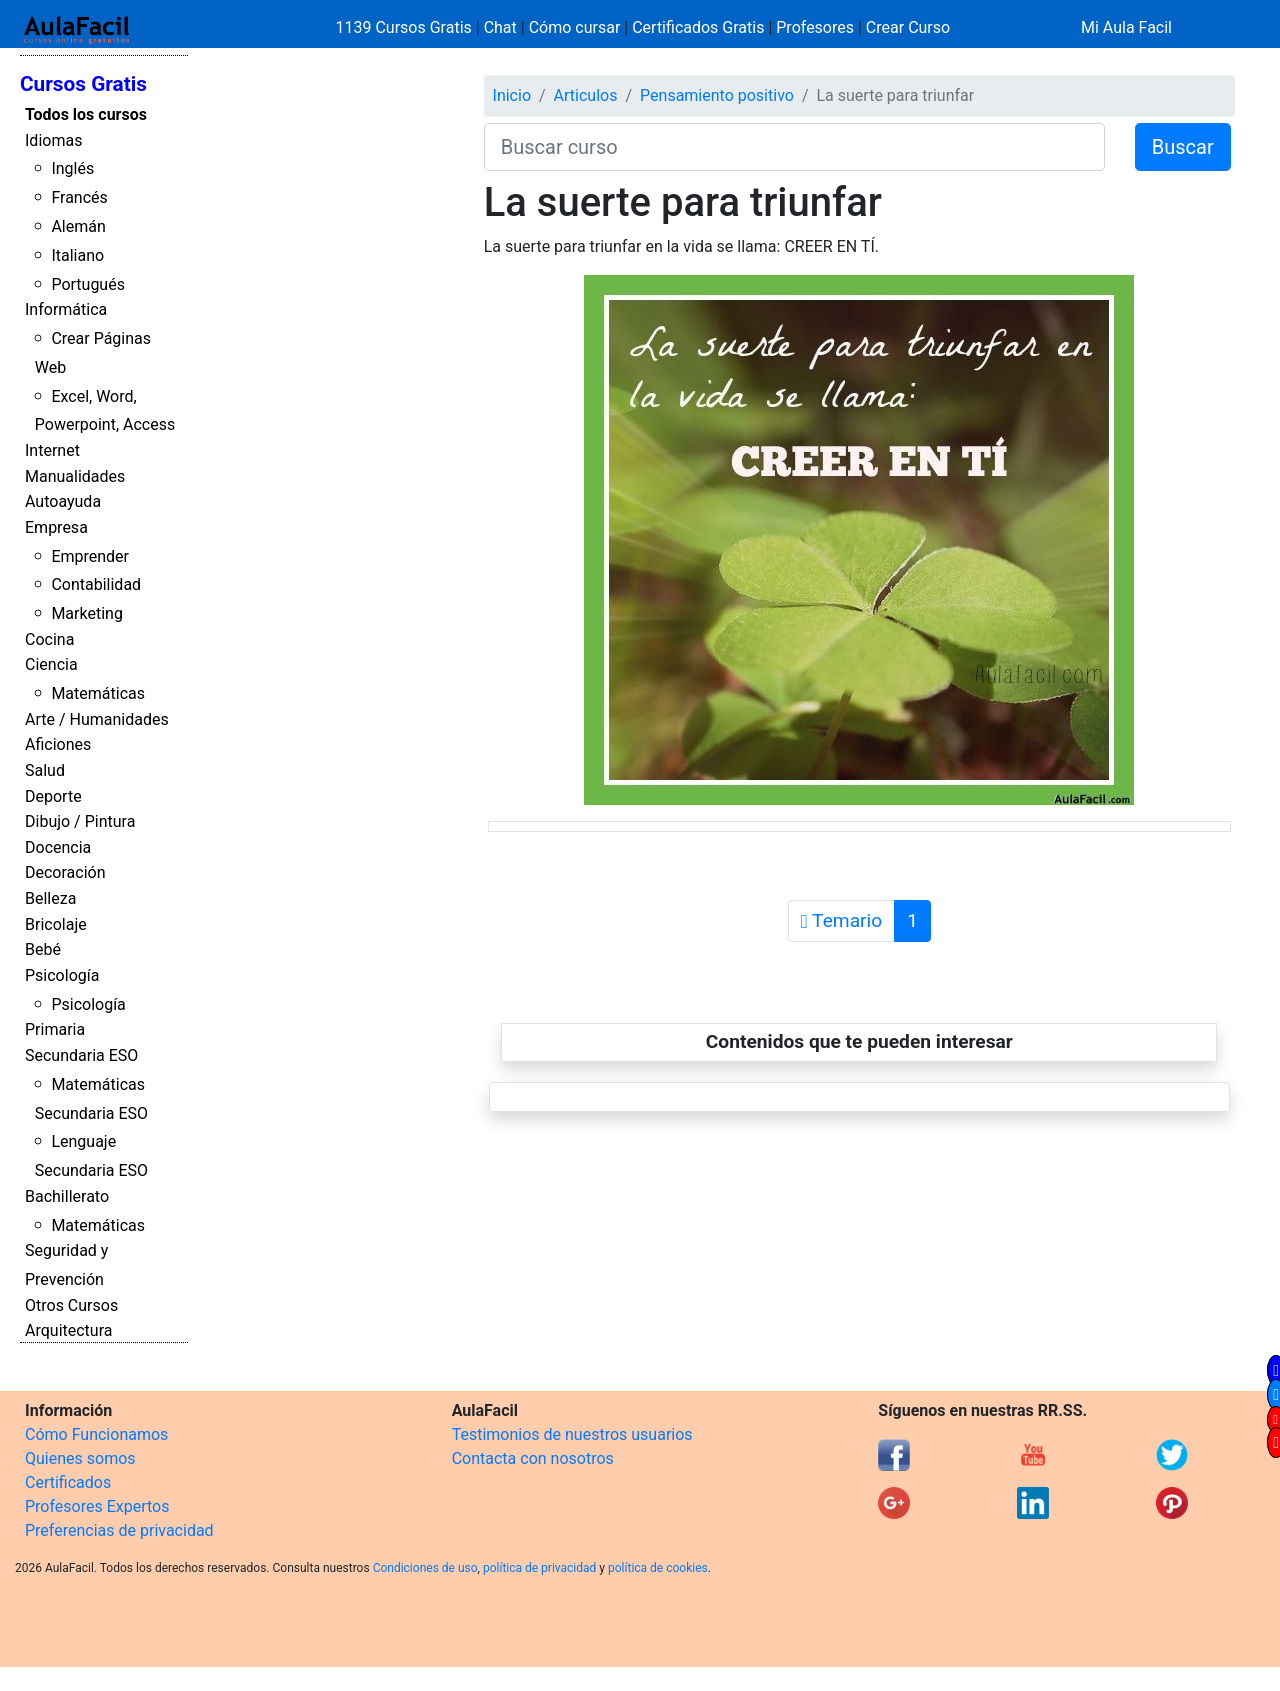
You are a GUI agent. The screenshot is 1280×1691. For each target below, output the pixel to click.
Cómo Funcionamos (96, 1434)
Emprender (90, 556)
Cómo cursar (575, 27)
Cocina (49, 639)
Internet (52, 450)
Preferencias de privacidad (119, 1530)
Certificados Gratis (698, 27)
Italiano (77, 255)
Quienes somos (80, 1458)
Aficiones (58, 744)
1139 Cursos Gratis (406, 27)
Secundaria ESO (81, 1055)
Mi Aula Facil (1126, 27)
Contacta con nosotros (533, 1458)
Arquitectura (68, 1330)
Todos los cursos (86, 114)
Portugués (88, 284)
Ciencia (51, 664)
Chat (500, 27)
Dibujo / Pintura (80, 821)
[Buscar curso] (794, 147)
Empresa (56, 527)
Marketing (86, 613)
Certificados (68, 1482)
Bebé (43, 949)
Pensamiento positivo (717, 95)
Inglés (72, 168)
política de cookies (658, 1568)
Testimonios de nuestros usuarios (572, 1434)
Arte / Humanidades (97, 719)
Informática (66, 309)
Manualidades (75, 476)
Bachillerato (67, 1196)
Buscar (1183, 147)
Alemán (78, 226)
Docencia (58, 847)
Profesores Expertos (97, 1506)
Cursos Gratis (83, 84)
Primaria (55, 1029)
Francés (79, 197)
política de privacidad (539, 1568)
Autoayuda (63, 501)
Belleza (50, 898)
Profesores (815, 27)
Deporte (53, 796)
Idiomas (53, 140)
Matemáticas (98, 693)
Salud (45, 770)
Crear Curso (908, 27)
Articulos (586, 95)
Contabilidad (96, 584)
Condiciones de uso (425, 1568)
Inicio (512, 95)
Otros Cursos (71, 1305)
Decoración (65, 872)
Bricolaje (56, 924)
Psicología (62, 975)
